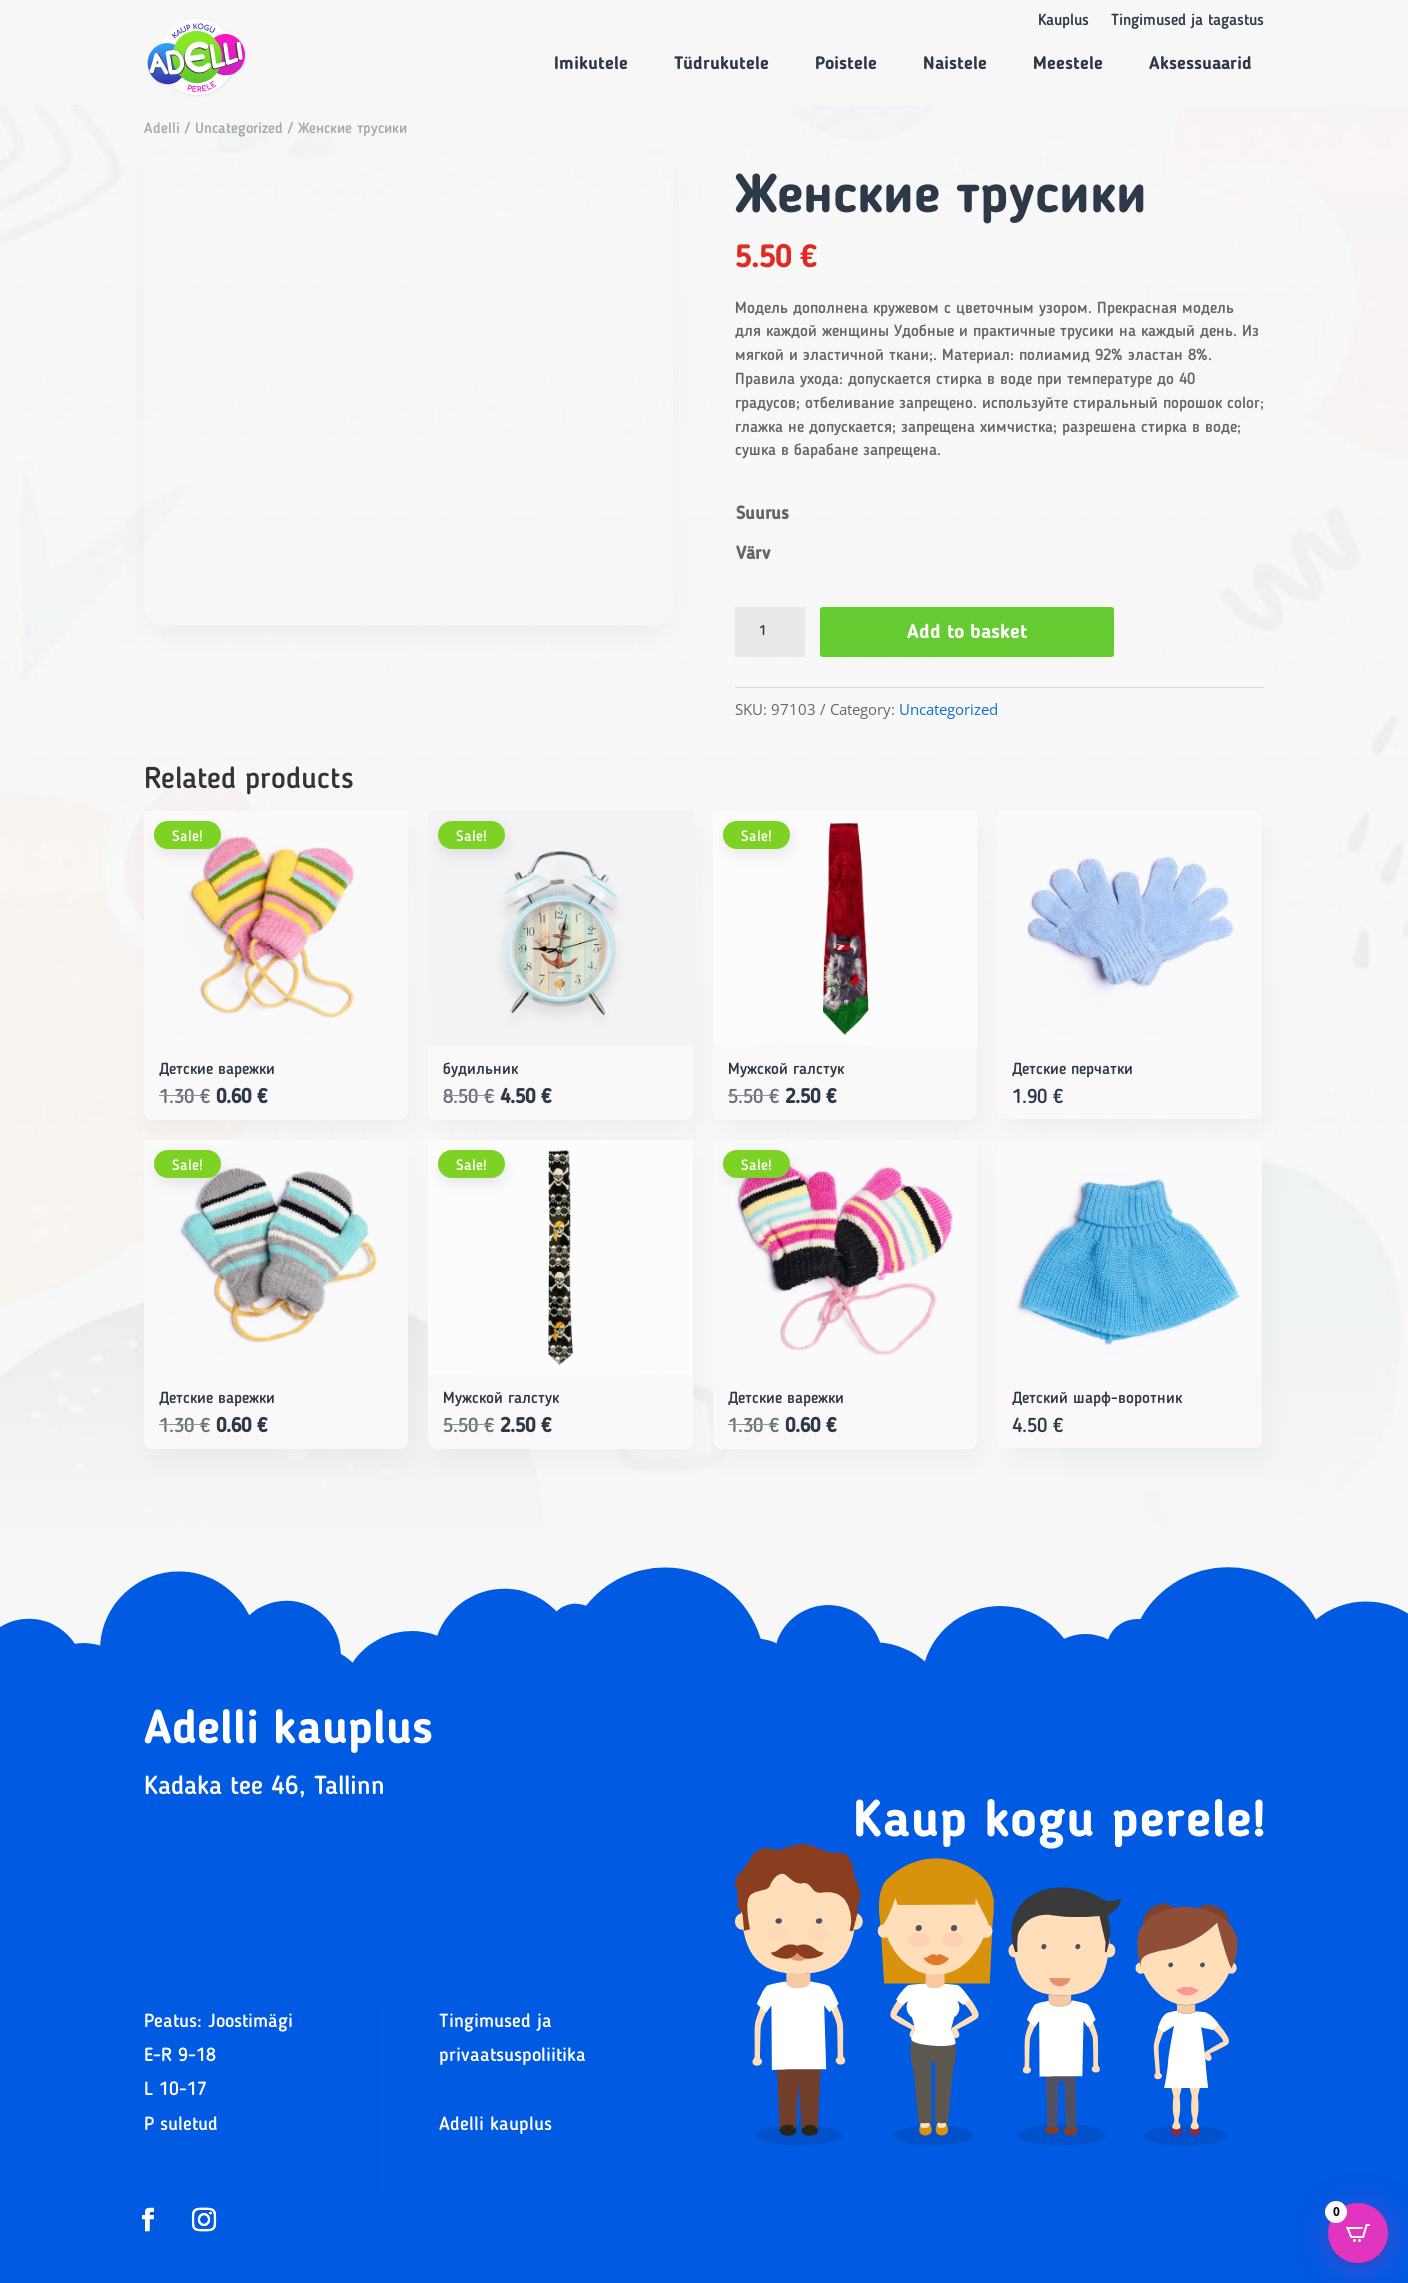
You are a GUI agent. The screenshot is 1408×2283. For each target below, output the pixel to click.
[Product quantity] (770, 632)
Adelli (162, 129)
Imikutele (591, 64)
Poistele (846, 64)
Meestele (1068, 64)
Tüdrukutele (721, 64)
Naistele (955, 64)
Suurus (762, 514)
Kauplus (1063, 21)
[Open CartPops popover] (1358, 2233)
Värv (753, 554)
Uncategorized (239, 129)
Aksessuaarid (1200, 64)
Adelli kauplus (495, 2125)
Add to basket (967, 633)
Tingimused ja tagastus (1187, 21)
